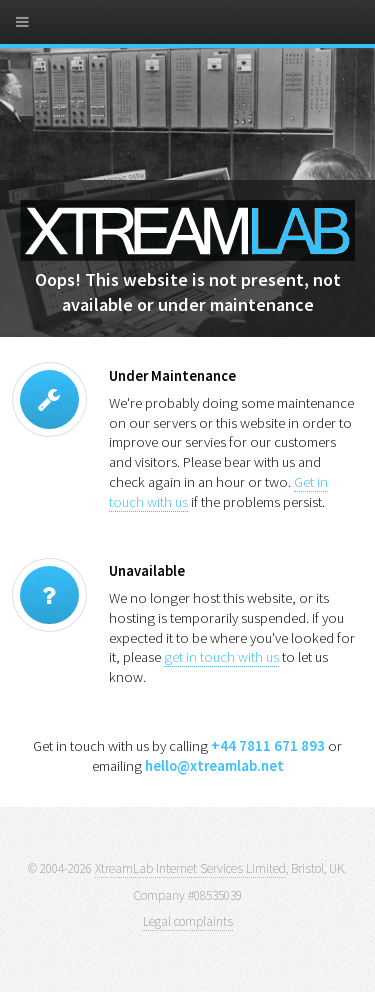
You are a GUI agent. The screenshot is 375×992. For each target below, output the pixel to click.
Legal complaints (188, 921)
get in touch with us (221, 657)
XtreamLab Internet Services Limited (190, 868)
